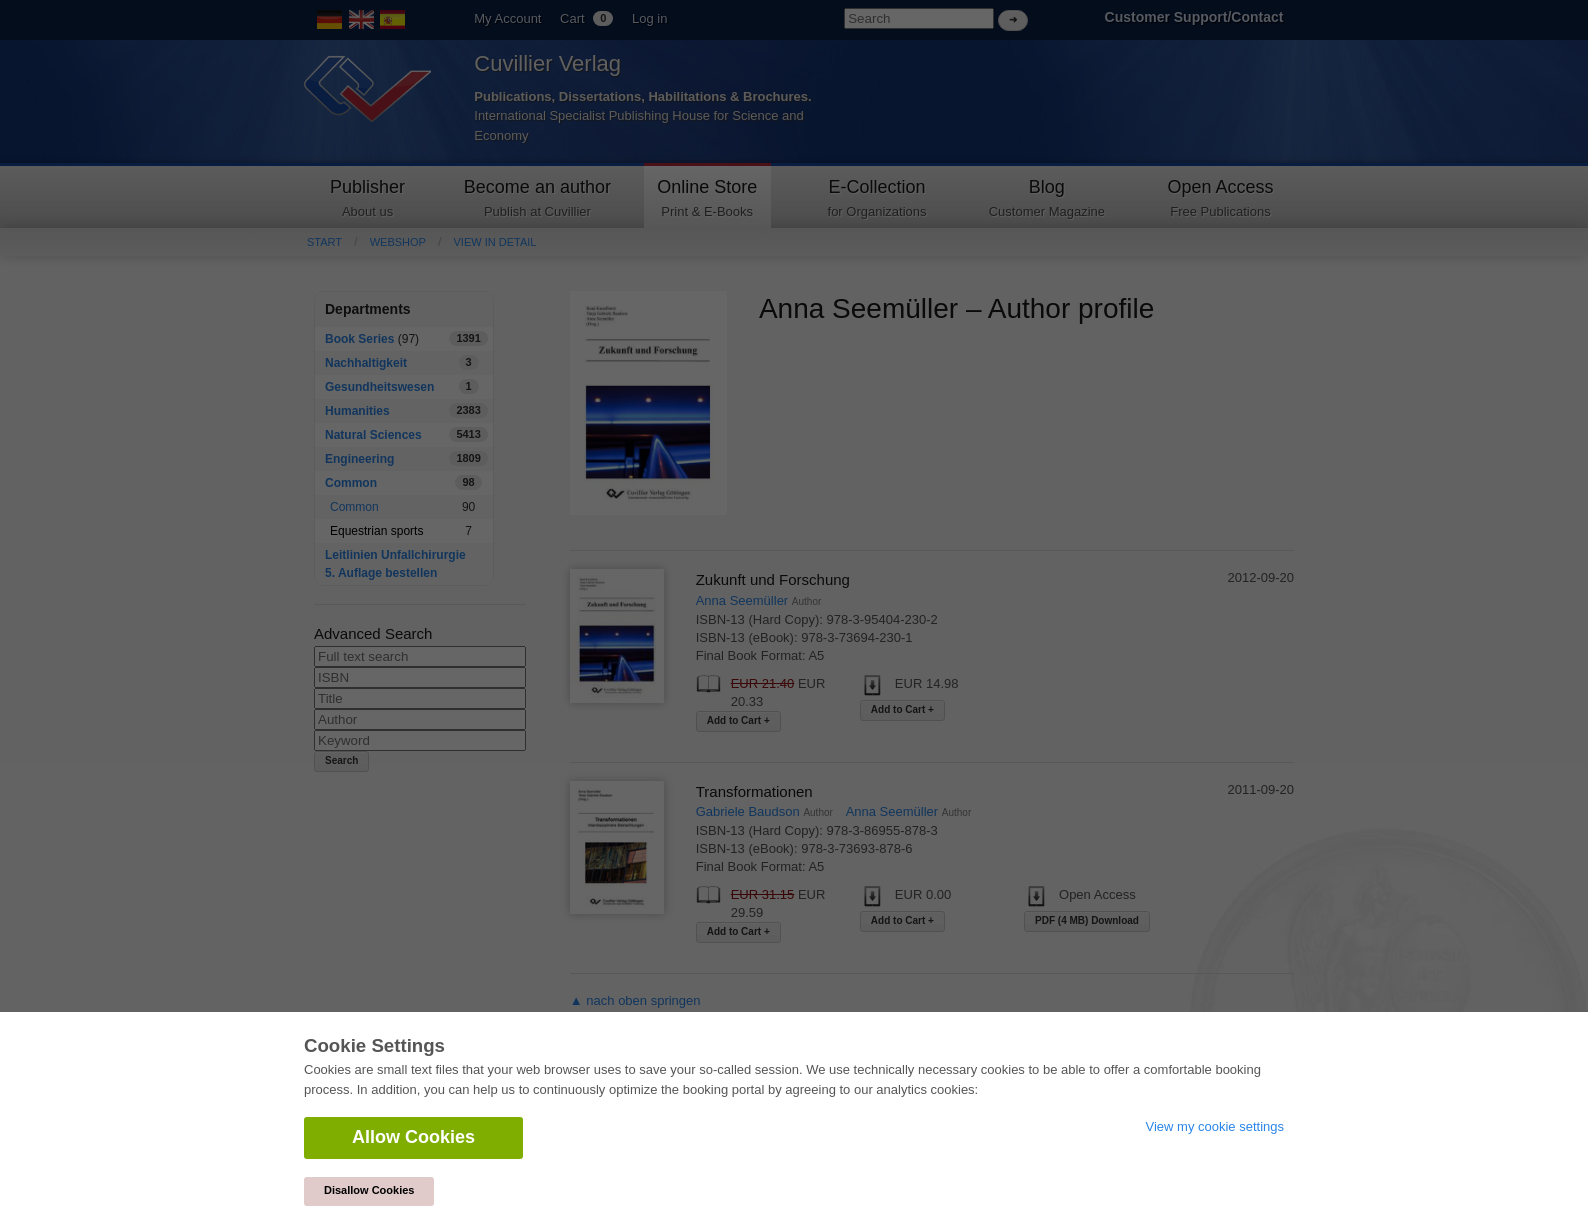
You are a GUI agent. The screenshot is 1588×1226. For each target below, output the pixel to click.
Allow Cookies (413, 1137)
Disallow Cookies (369, 1190)
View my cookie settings (1215, 1126)
